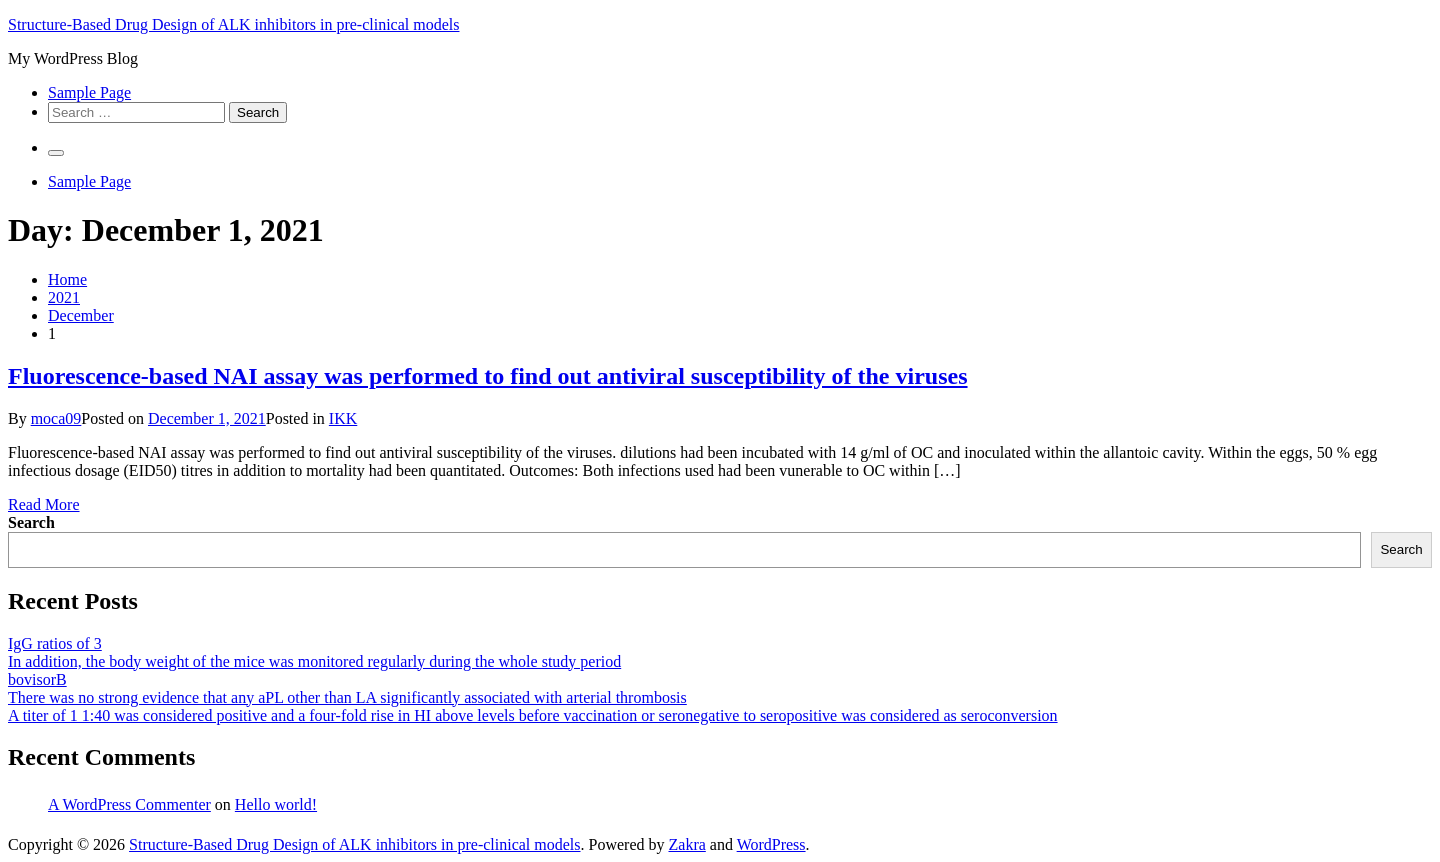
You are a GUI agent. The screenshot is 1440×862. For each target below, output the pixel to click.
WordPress (771, 844)
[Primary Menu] (56, 153)
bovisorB (37, 679)
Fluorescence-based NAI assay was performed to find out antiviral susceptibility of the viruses (488, 376)
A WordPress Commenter (129, 804)
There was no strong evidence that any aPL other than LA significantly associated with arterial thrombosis (347, 697)
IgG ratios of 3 (55, 643)
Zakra (687, 844)
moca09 (56, 418)
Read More (44, 504)
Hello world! (276, 804)
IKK (343, 418)
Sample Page (89, 92)
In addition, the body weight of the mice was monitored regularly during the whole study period (314, 661)
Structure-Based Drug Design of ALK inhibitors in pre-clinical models (233, 24)
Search (31, 522)
